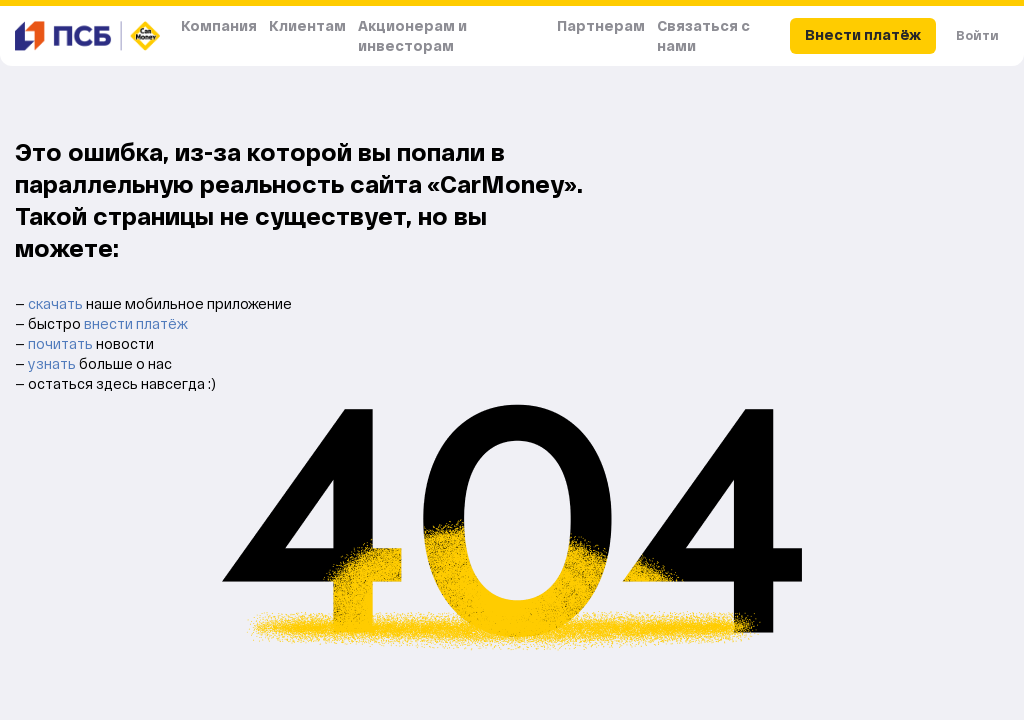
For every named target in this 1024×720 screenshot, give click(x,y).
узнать (53, 363)
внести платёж (136, 323)
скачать (57, 303)
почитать (62, 343)
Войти (977, 35)
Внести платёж (863, 34)
